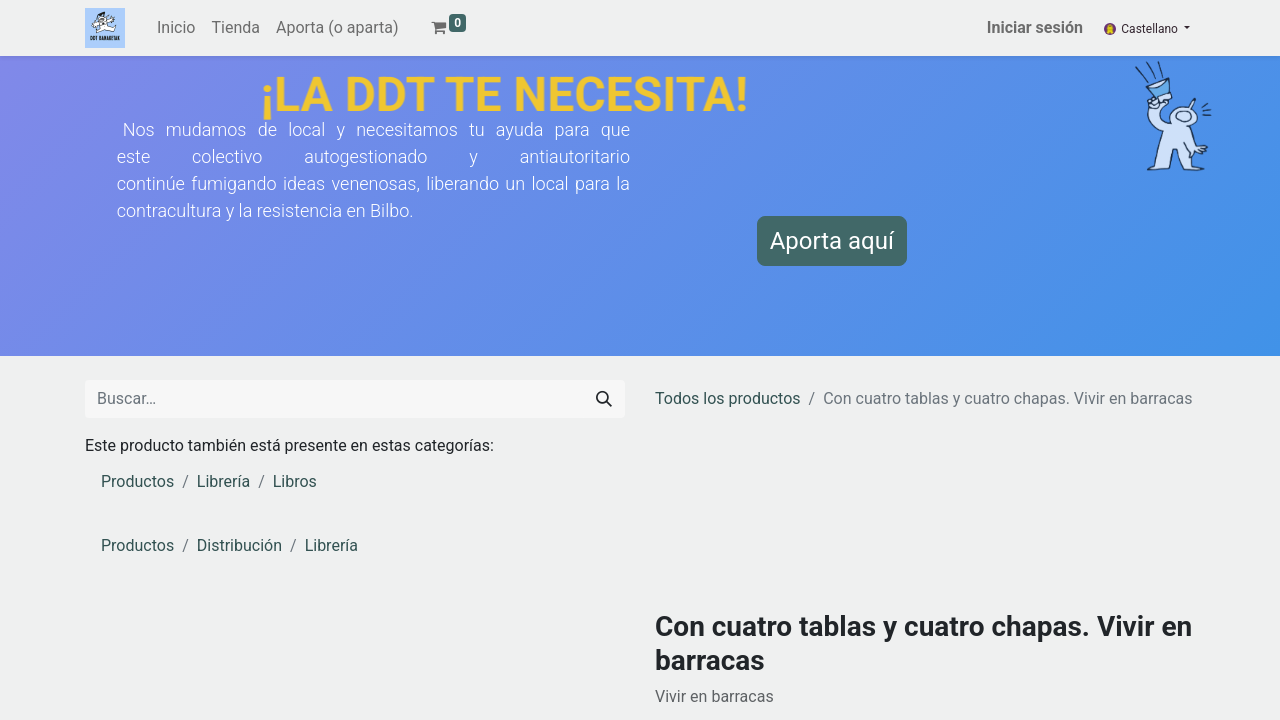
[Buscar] (604, 399)
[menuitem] (176, 28)
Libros (295, 481)
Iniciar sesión (1035, 27)
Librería (223, 481)
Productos (137, 481)
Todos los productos (728, 398)
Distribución (239, 545)
